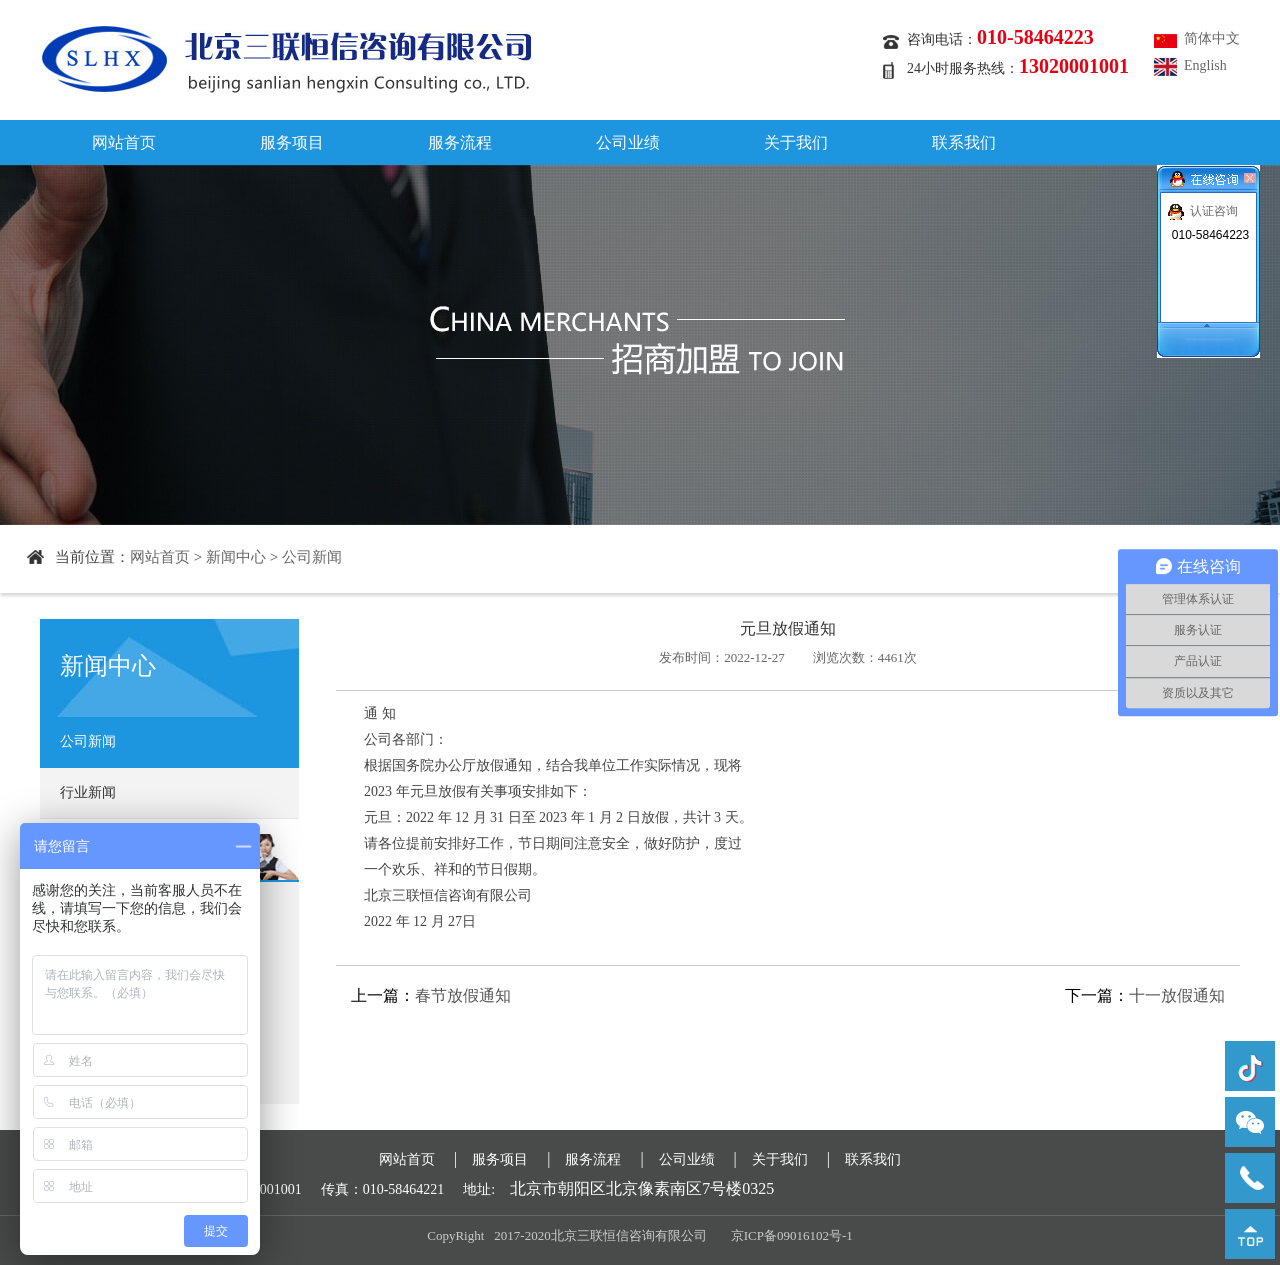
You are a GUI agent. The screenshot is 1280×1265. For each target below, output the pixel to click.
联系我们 (964, 142)
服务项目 (292, 142)
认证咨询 (1214, 211)
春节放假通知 (463, 995)
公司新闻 (312, 557)
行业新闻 (88, 792)
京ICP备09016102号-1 (792, 1235)
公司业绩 (628, 142)
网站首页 (124, 142)
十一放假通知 (1177, 995)
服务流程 (460, 142)
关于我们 (796, 142)
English (1205, 65)
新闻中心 (236, 557)
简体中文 (1212, 38)
